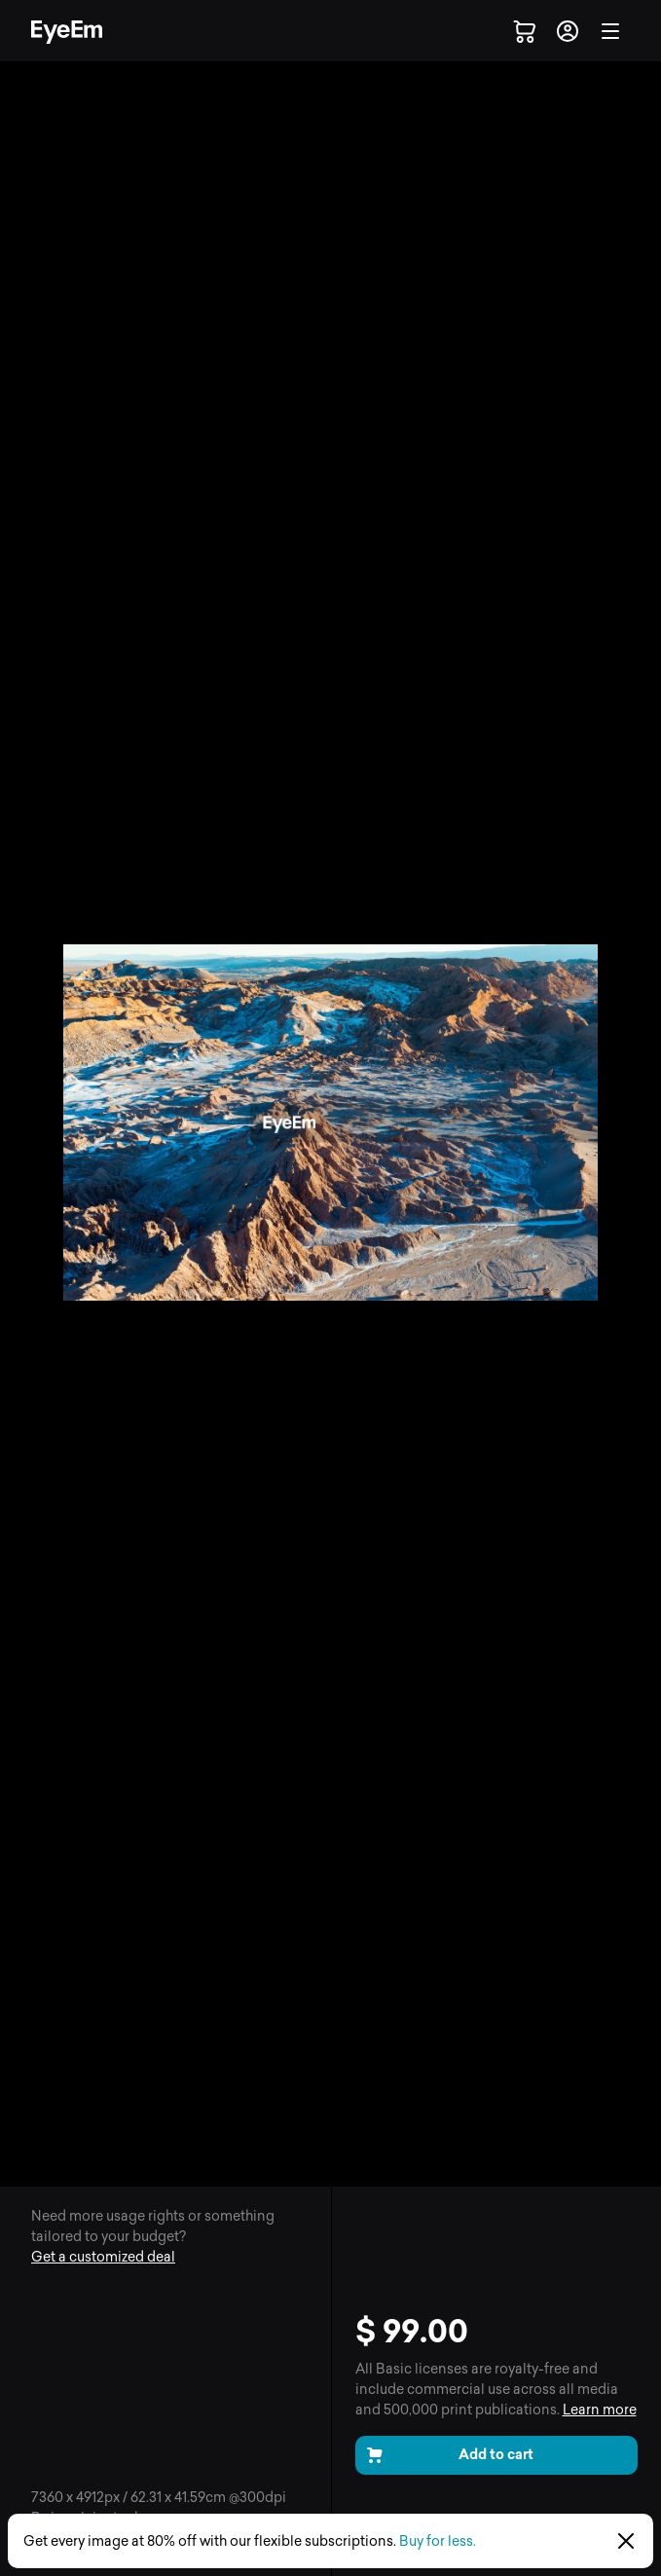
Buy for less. (437, 2541)
